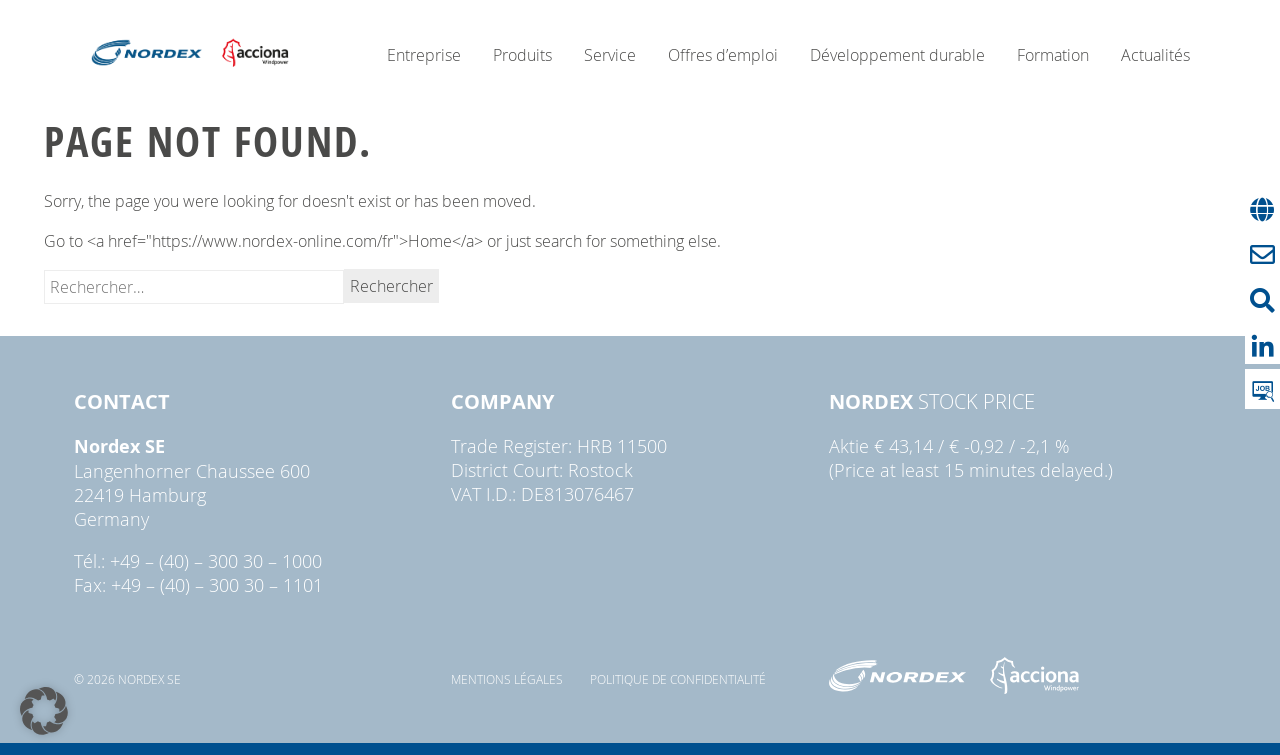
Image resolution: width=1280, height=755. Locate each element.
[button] (44, 711)
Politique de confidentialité (678, 679)
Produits (522, 55)
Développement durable (897, 55)
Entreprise (424, 55)
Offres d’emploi (723, 55)
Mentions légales (507, 679)
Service (610, 55)
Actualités (1155, 55)
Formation (1053, 55)
